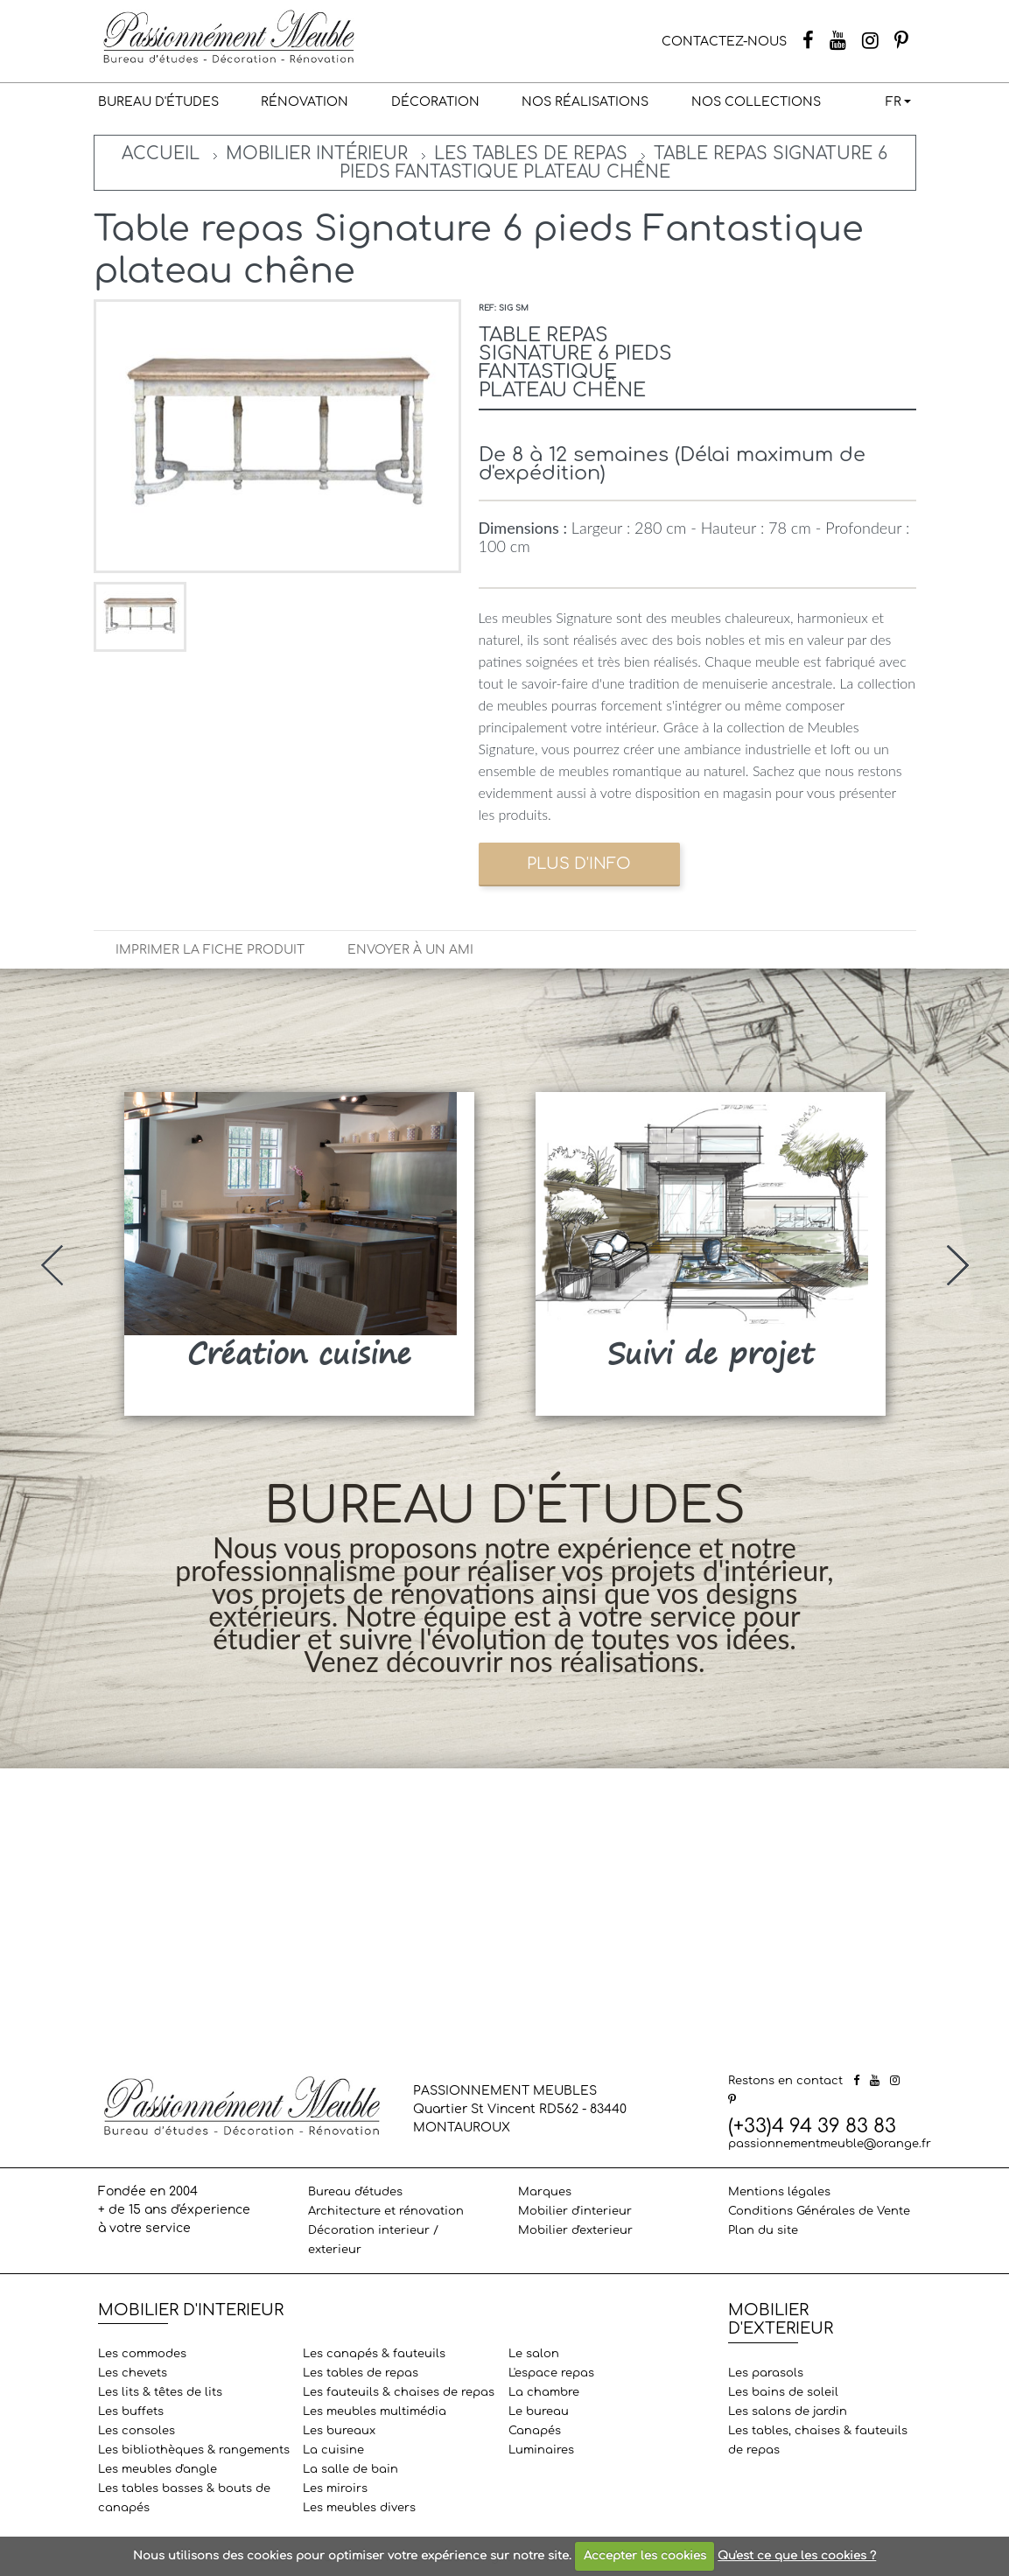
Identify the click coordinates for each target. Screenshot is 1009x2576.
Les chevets (132, 2373)
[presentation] (52, 1265)
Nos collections (756, 101)
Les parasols (765, 2373)
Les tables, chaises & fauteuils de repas (817, 2440)
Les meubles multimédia (374, 2411)
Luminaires (541, 2450)
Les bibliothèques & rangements (194, 2450)
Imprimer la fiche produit (210, 949)
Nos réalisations (585, 101)
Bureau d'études (158, 101)
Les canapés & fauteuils (374, 2354)
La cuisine (333, 2450)
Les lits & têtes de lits (160, 2392)
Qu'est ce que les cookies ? (797, 2556)
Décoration (435, 101)
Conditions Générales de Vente (819, 2211)
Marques (544, 2192)
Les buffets (131, 2411)
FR (893, 101)
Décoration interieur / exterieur (373, 2240)
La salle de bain (350, 2469)
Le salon (533, 2354)
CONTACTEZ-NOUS (724, 41)
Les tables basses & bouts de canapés (184, 2498)
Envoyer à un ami (410, 949)
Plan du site (763, 2230)
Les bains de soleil (783, 2392)
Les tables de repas (530, 153)
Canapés (534, 2431)
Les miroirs (335, 2488)
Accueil (161, 153)
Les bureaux (339, 2431)
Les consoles (136, 2431)
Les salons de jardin (787, 2411)
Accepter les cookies (645, 2556)
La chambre (543, 2392)
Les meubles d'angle (157, 2469)
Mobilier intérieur (317, 153)
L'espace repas (551, 2373)
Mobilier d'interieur (575, 2211)
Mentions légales (779, 2192)
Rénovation (304, 101)
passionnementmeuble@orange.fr (829, 2144)
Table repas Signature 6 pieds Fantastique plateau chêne (614, 162)
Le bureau (538, 2411)
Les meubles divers (359, 2508)
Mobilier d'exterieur (575, 2230)
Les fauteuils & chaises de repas (398, 2392)
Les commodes (142, 2354)
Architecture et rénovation (386, 2211)
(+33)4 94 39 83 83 (812, 2126)
